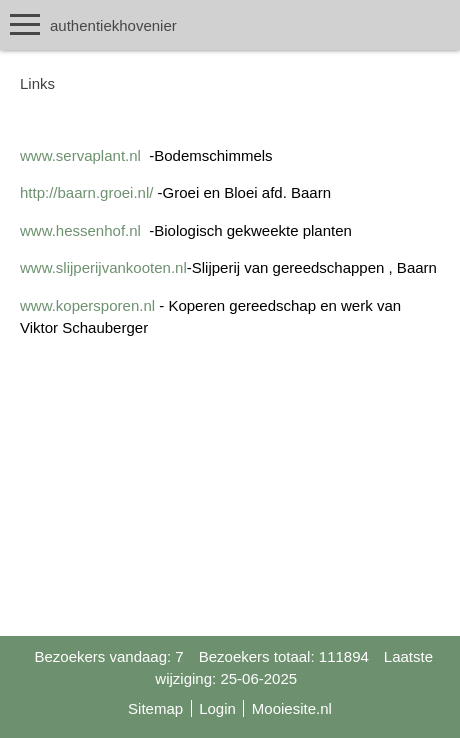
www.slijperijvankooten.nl (103, 267)
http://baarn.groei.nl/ (86, 192)
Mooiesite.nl (292, 708)
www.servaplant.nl (80, 155)
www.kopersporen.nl (87, 305)
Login (217, 708)
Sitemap (155, 708)
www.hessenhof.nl (80, 230)
